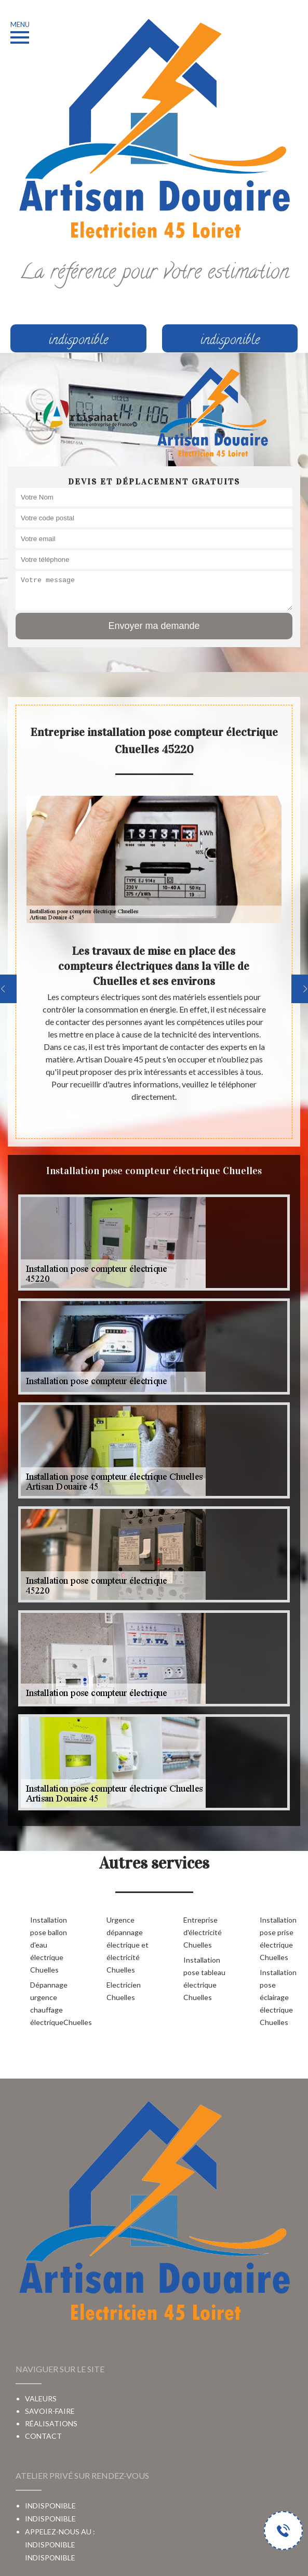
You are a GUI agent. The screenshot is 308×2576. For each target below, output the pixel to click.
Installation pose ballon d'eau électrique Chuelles (48, 1944)
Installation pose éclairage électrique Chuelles (278, 1997)
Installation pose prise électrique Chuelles (278, 1938)
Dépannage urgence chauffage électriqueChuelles (51, 2003)
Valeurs (41, 2398)
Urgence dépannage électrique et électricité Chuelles (127, 1944)
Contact (43, 2436)
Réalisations (51, 2423)
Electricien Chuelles (123, 1991)
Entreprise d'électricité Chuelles (202, 1932)
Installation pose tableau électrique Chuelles (204, 1978)
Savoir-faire (50, 2411)
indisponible (50, 2557)
